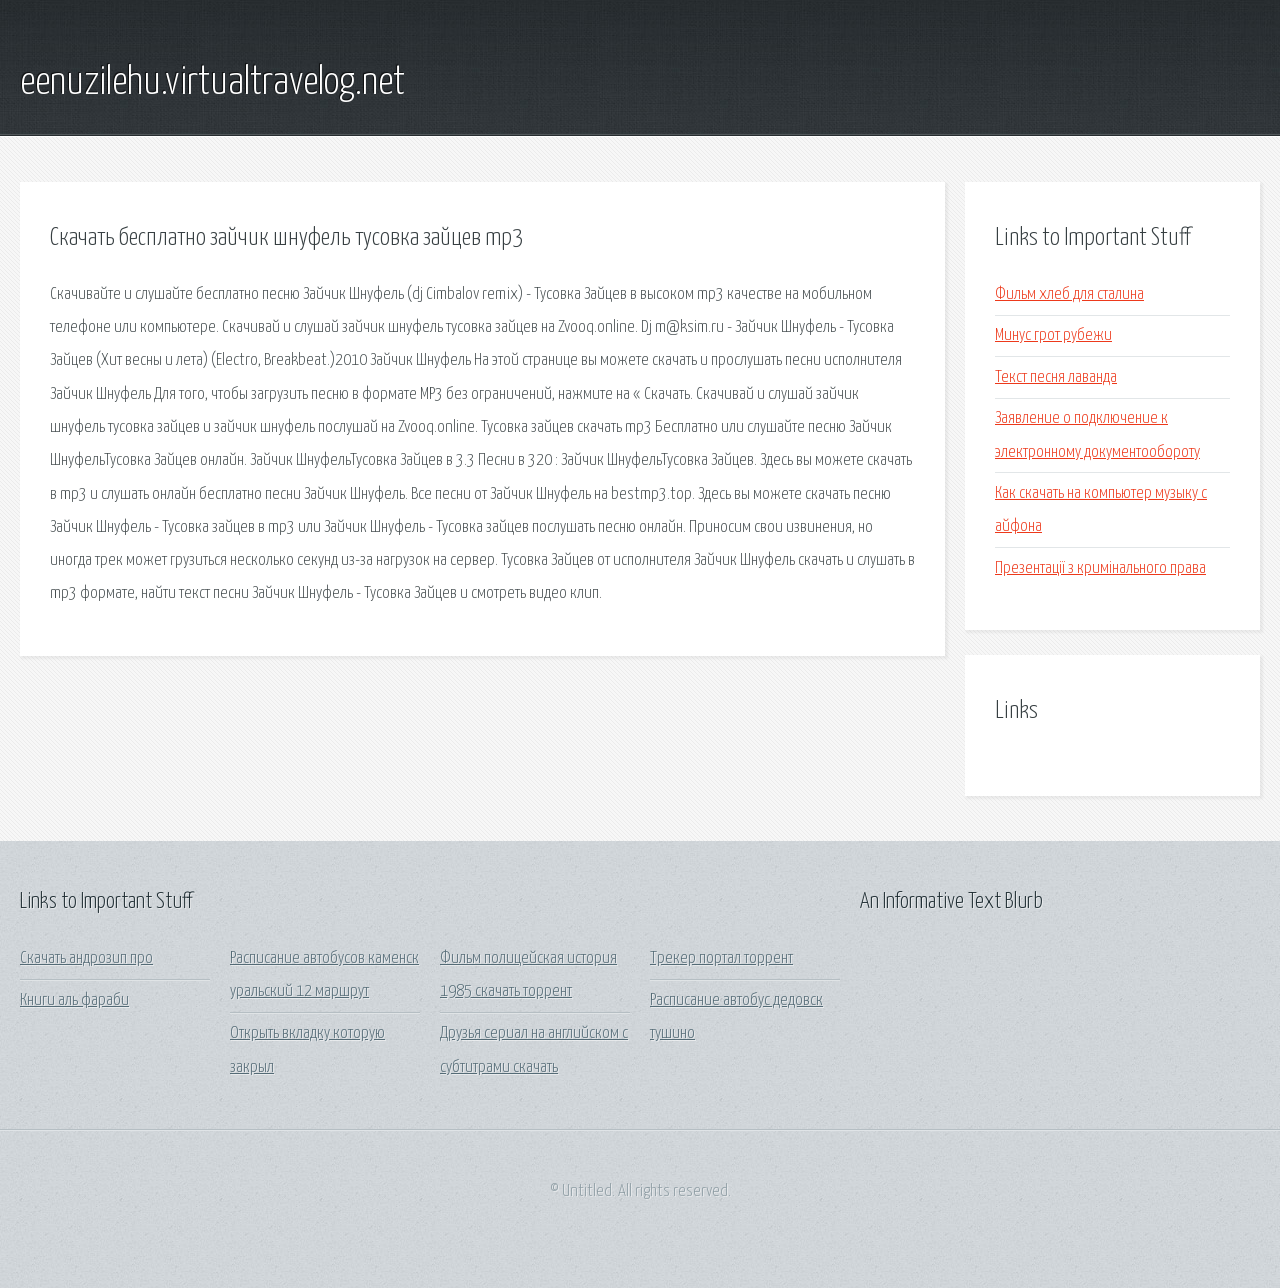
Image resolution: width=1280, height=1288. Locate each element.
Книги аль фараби (74, 1000)
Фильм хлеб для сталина (1069, 294)
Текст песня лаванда (1056, 377)
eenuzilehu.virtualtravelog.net (212, 83)
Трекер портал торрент (721, 958)
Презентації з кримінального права (1100, 568)
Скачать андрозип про (86, 958)
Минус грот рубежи (1053, 335)
